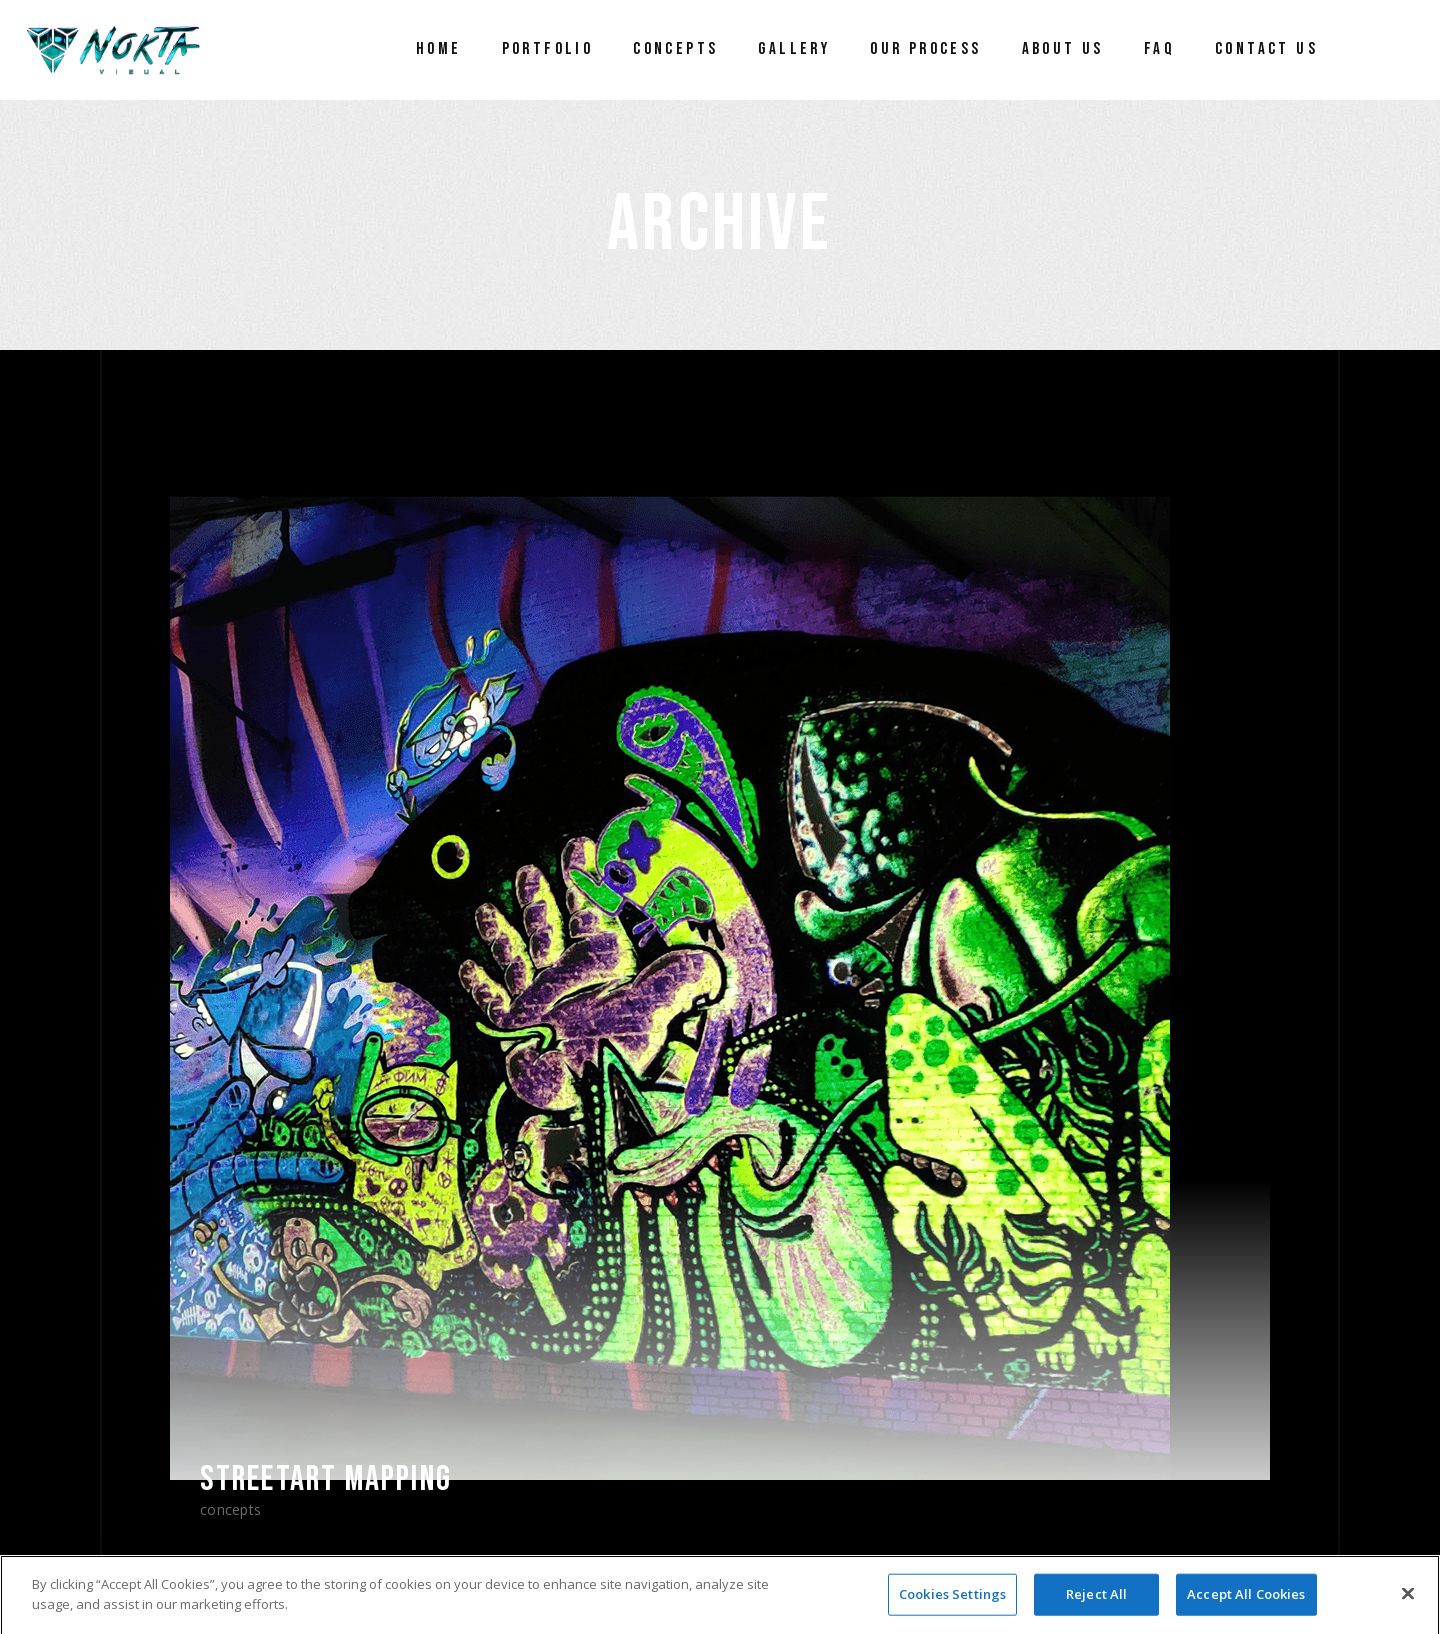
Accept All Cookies (1246, 1602)
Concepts (230, 1509)
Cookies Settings (952, 1602)
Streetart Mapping (326, 1480)
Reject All (1096, 1602)
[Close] (1408, 1602)
